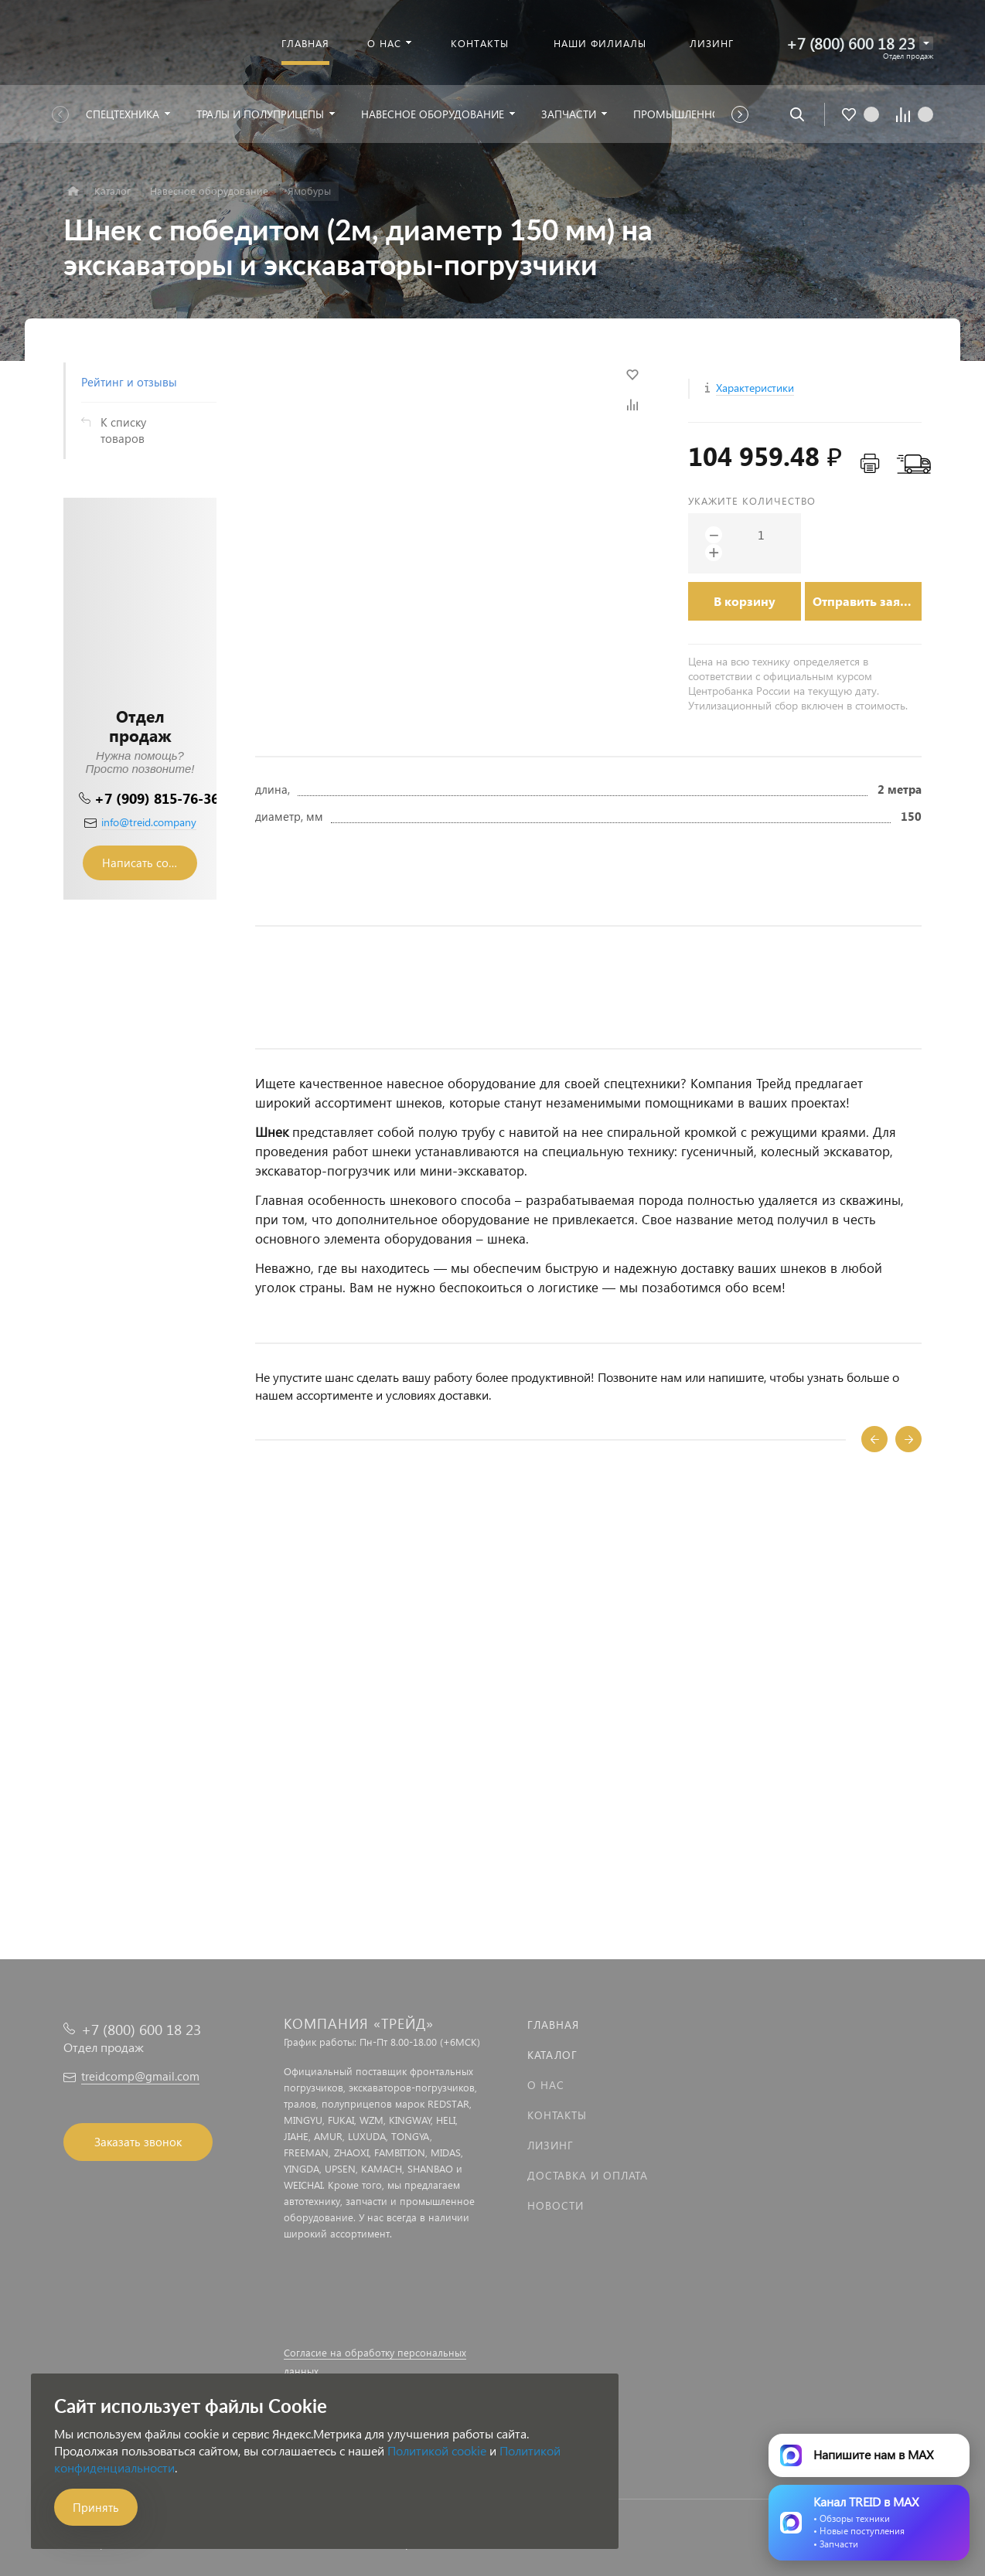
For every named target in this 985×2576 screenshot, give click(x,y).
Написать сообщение (149, 862)
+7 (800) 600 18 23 (850, 43)
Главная (553, 2024)
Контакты (557, 2115)
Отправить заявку (867, 601)
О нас (545, 2084)
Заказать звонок (138, 2141)
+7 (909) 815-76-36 (156, 798)
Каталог (552, 2054)
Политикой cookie (436, 2450)
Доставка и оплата (587, 2175)
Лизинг (550, 2145)
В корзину (744, 601)
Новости (555, 2205)
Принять (96, 2507)
